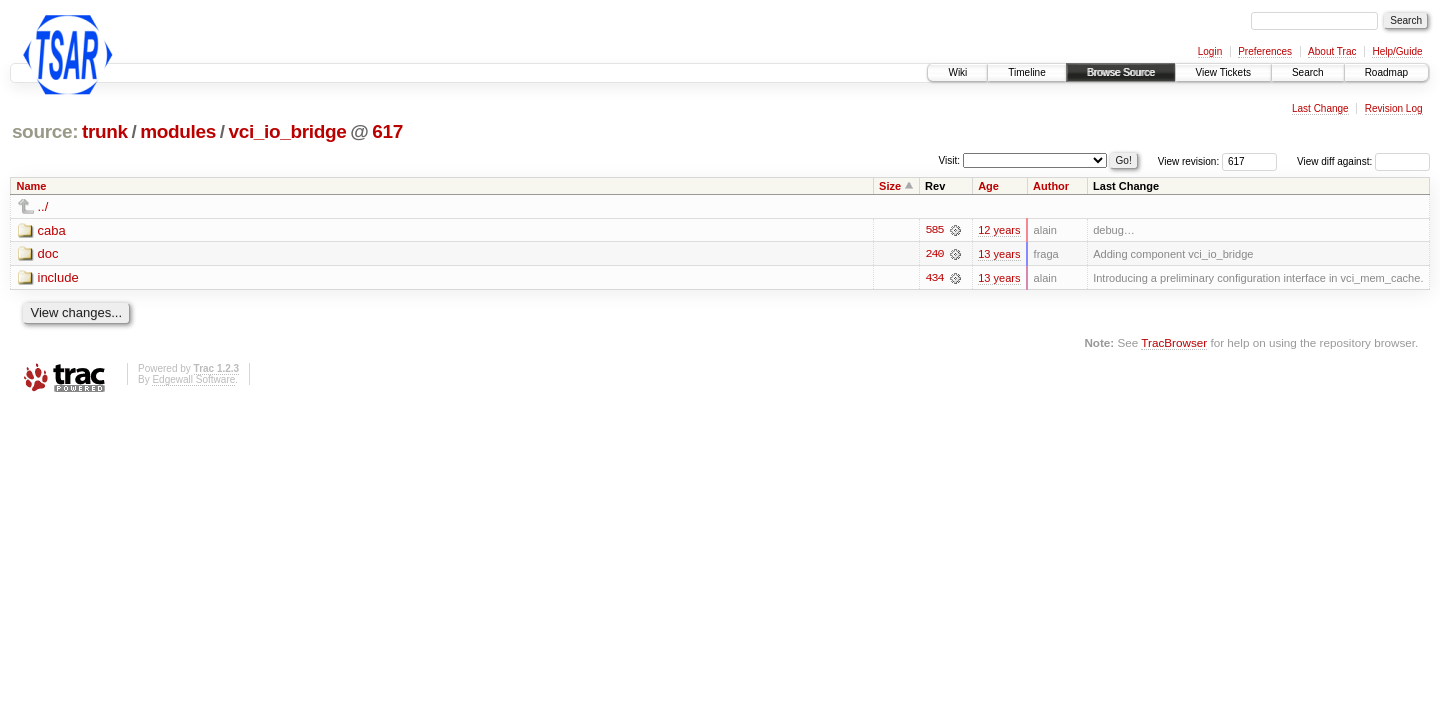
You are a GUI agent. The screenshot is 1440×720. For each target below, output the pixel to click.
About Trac (1332, 51)
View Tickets (1223, 72)
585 (934, 230)
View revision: (1189, 161)
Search (1308, 72)
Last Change (1320, 108)
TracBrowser (1174, 342)
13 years (999, 254)
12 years (999, 230)
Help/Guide (1397, 51)
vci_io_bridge (287, 131)
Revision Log (1394, 108)
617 (387, 131)
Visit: (950, 160)
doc (48, 254)
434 (934, 278)
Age (988, 186)
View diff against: (1363, 161)
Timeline (1026, 72)
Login (1210, 51)
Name (32, 186)
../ (43, 206)
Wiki (957, 72)
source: (45, 131)
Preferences (1265, 51)
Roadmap (1386, 72)
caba (52, 230)
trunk (105, 131)
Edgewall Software (193, 379)
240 (934, 254)
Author (1051, 186)
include (58, 278)
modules (178, 131)
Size (890, 186)
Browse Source (1121, 72)
